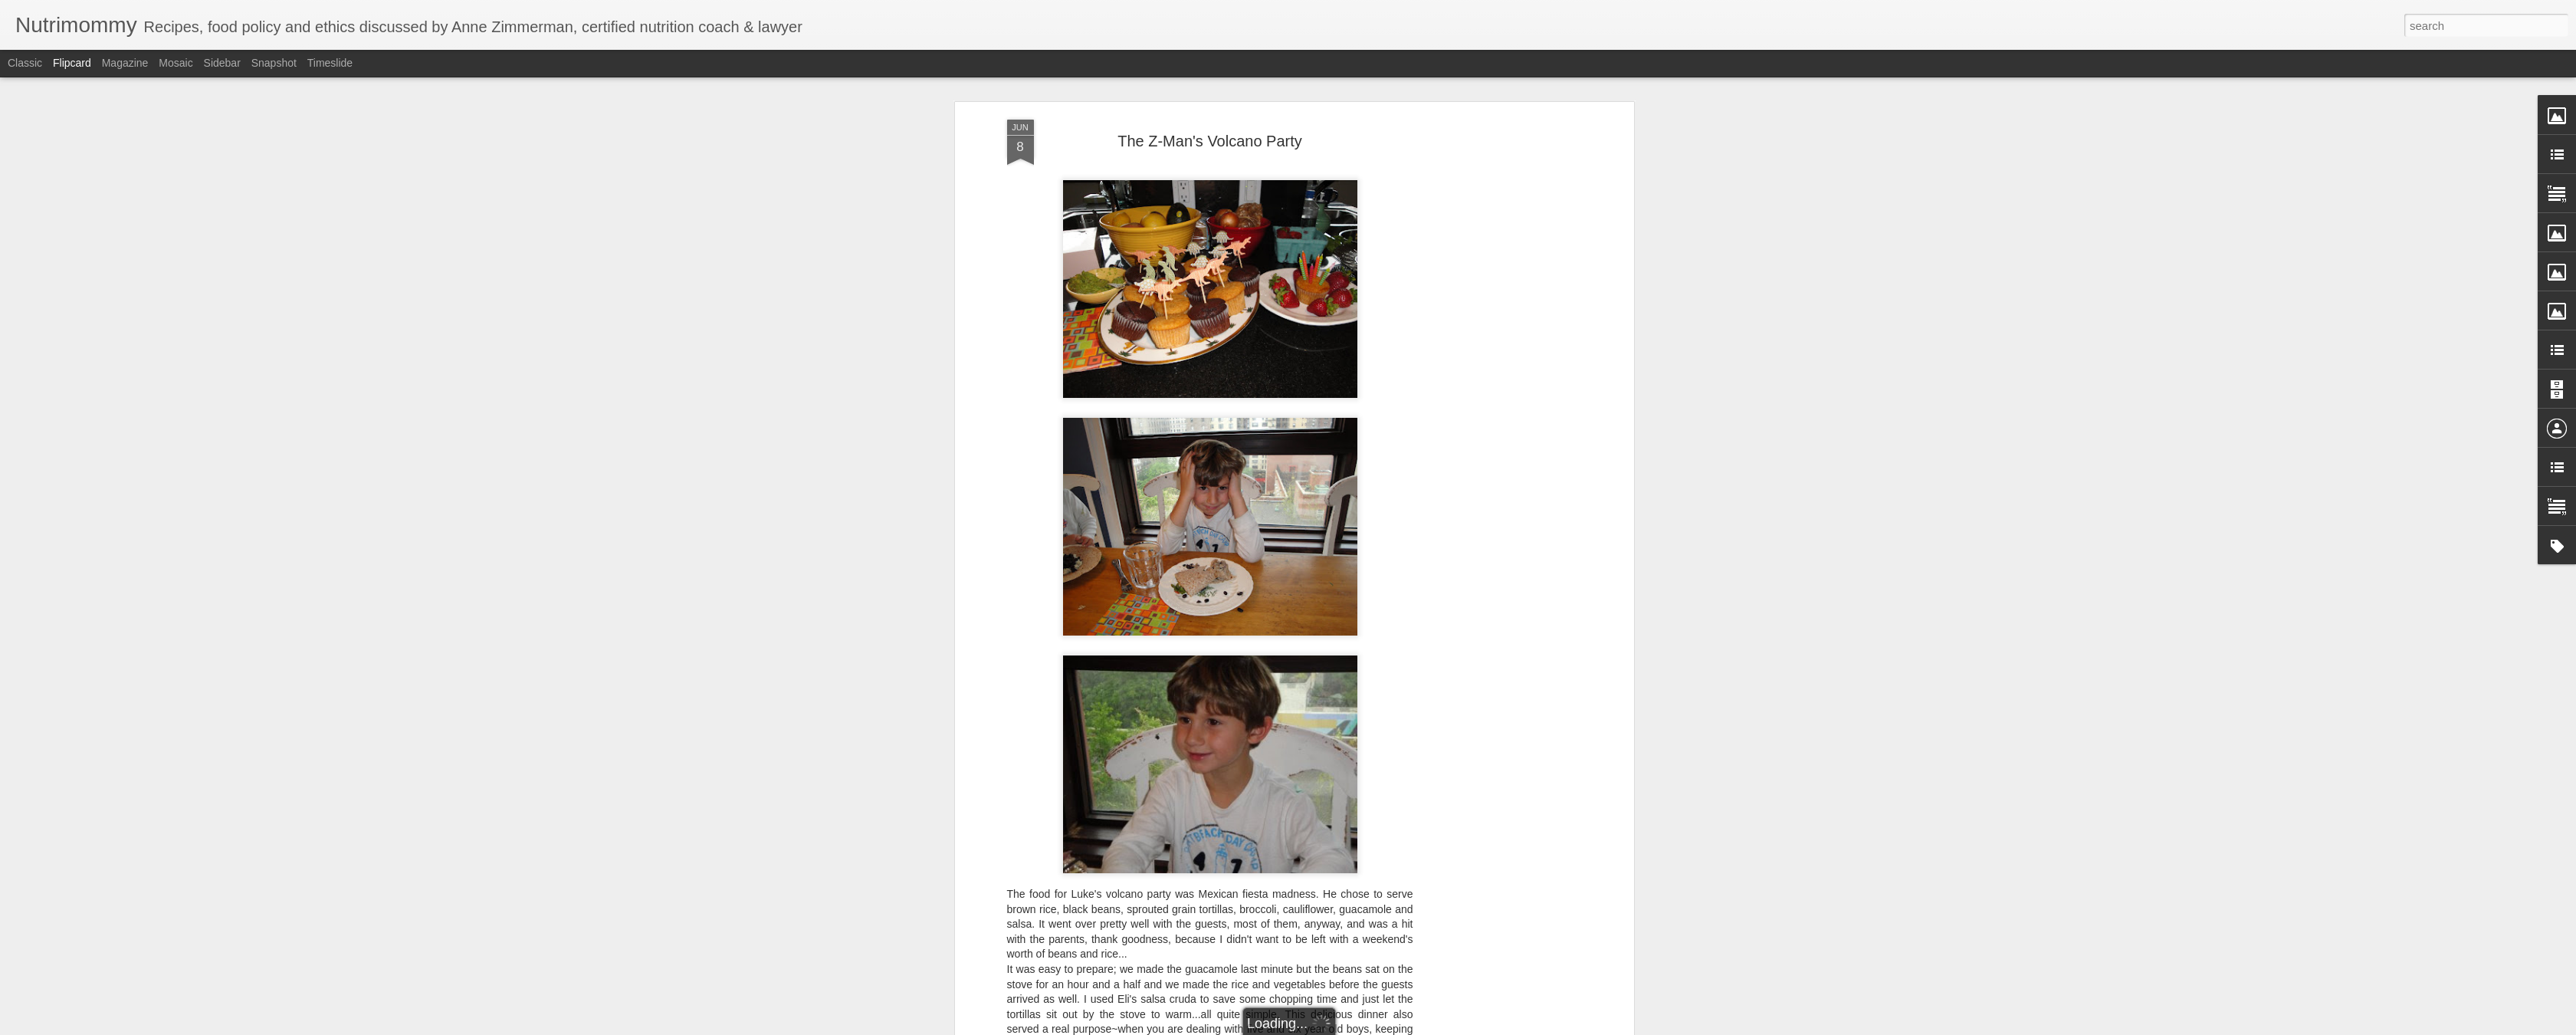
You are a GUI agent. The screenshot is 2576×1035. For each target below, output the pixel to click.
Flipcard (72, 63)
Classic (25, 63)
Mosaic (175, 63)
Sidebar (222, 63)
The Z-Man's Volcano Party (1209, 141)
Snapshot (274, 63)
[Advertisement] (1497, 361)
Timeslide (330, 63)
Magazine (125, 63)
